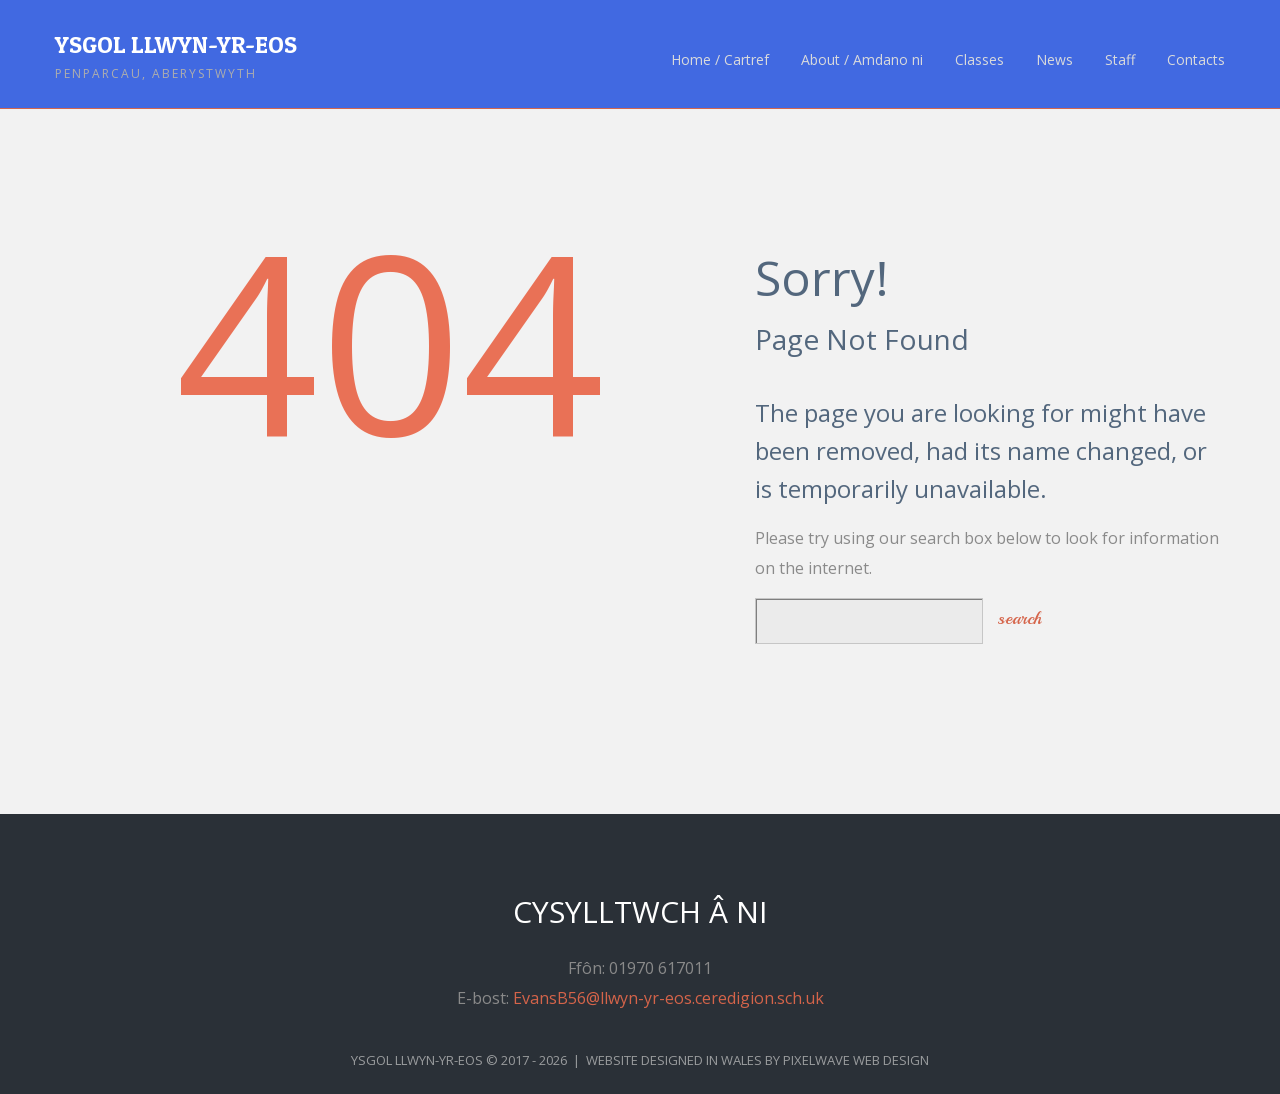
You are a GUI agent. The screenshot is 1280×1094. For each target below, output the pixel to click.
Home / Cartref (720, 60)
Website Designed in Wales (674, 1060)
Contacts (1196, 60)
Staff (1120, 60)
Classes (979, 60)
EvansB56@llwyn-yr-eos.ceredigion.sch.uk (668, 998)
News (1054, 60)
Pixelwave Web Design (856, 1060)
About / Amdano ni (862, 60)
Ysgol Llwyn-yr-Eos (176, 44)
